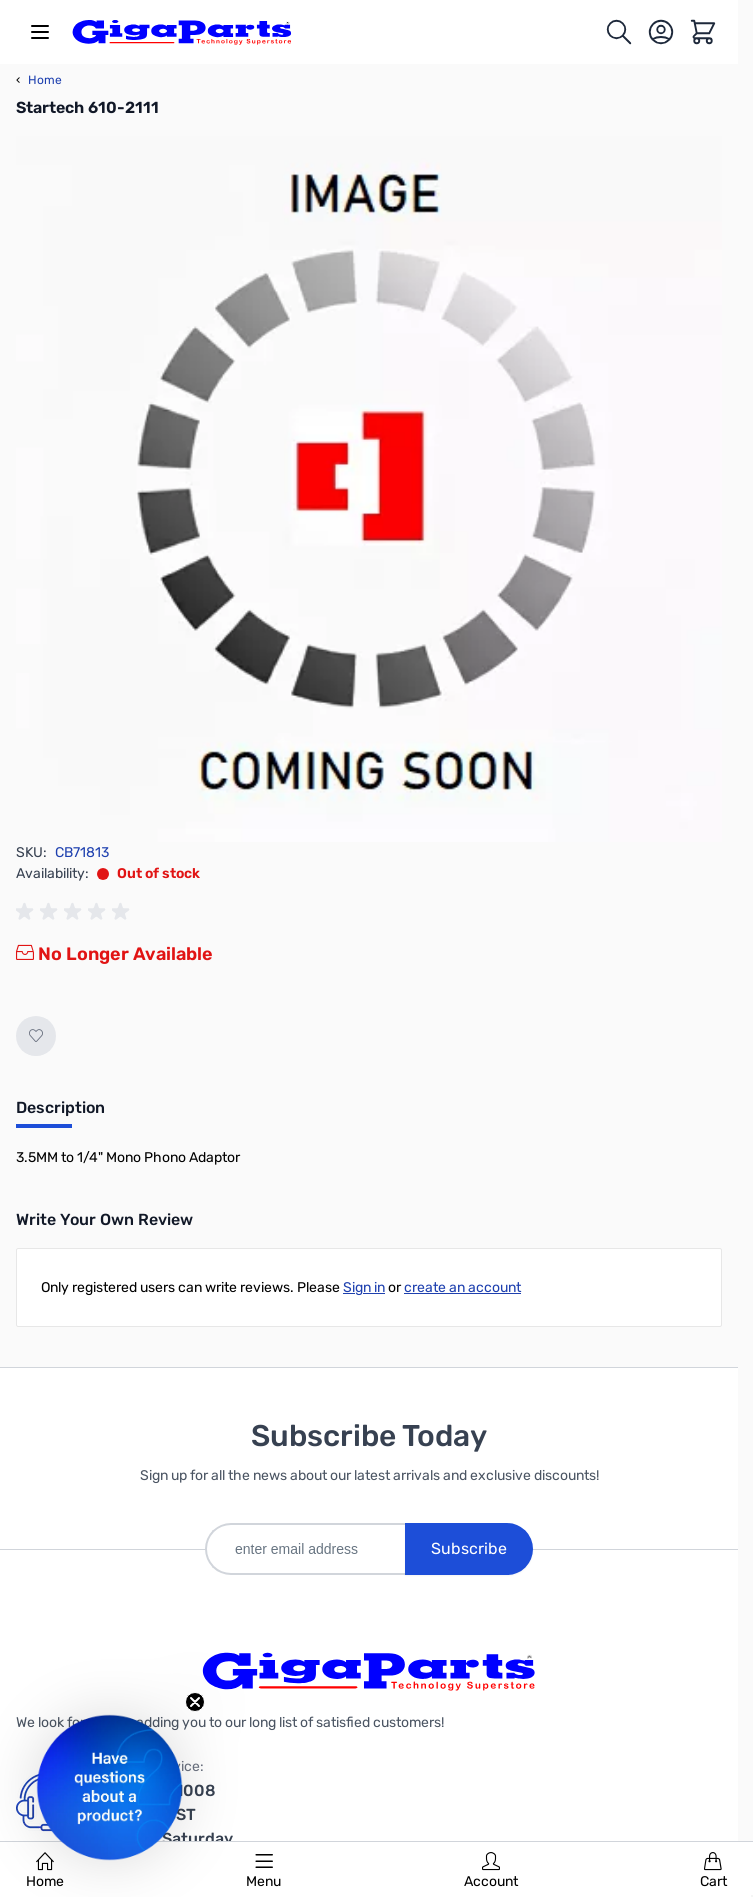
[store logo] (182, 32)
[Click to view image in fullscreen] (369, 489)
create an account (462, 1287)
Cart (713, 1871)
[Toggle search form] (619, 32)
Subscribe (469, 1548)
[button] (109, 1787)
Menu (263, 1871)
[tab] (60, 1114)
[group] (76, 912)
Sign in (364, 1287)
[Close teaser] (195, 1702)
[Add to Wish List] (36, 1036)
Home (45, 1871)
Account (491, 1871)
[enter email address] (305, 1549)
